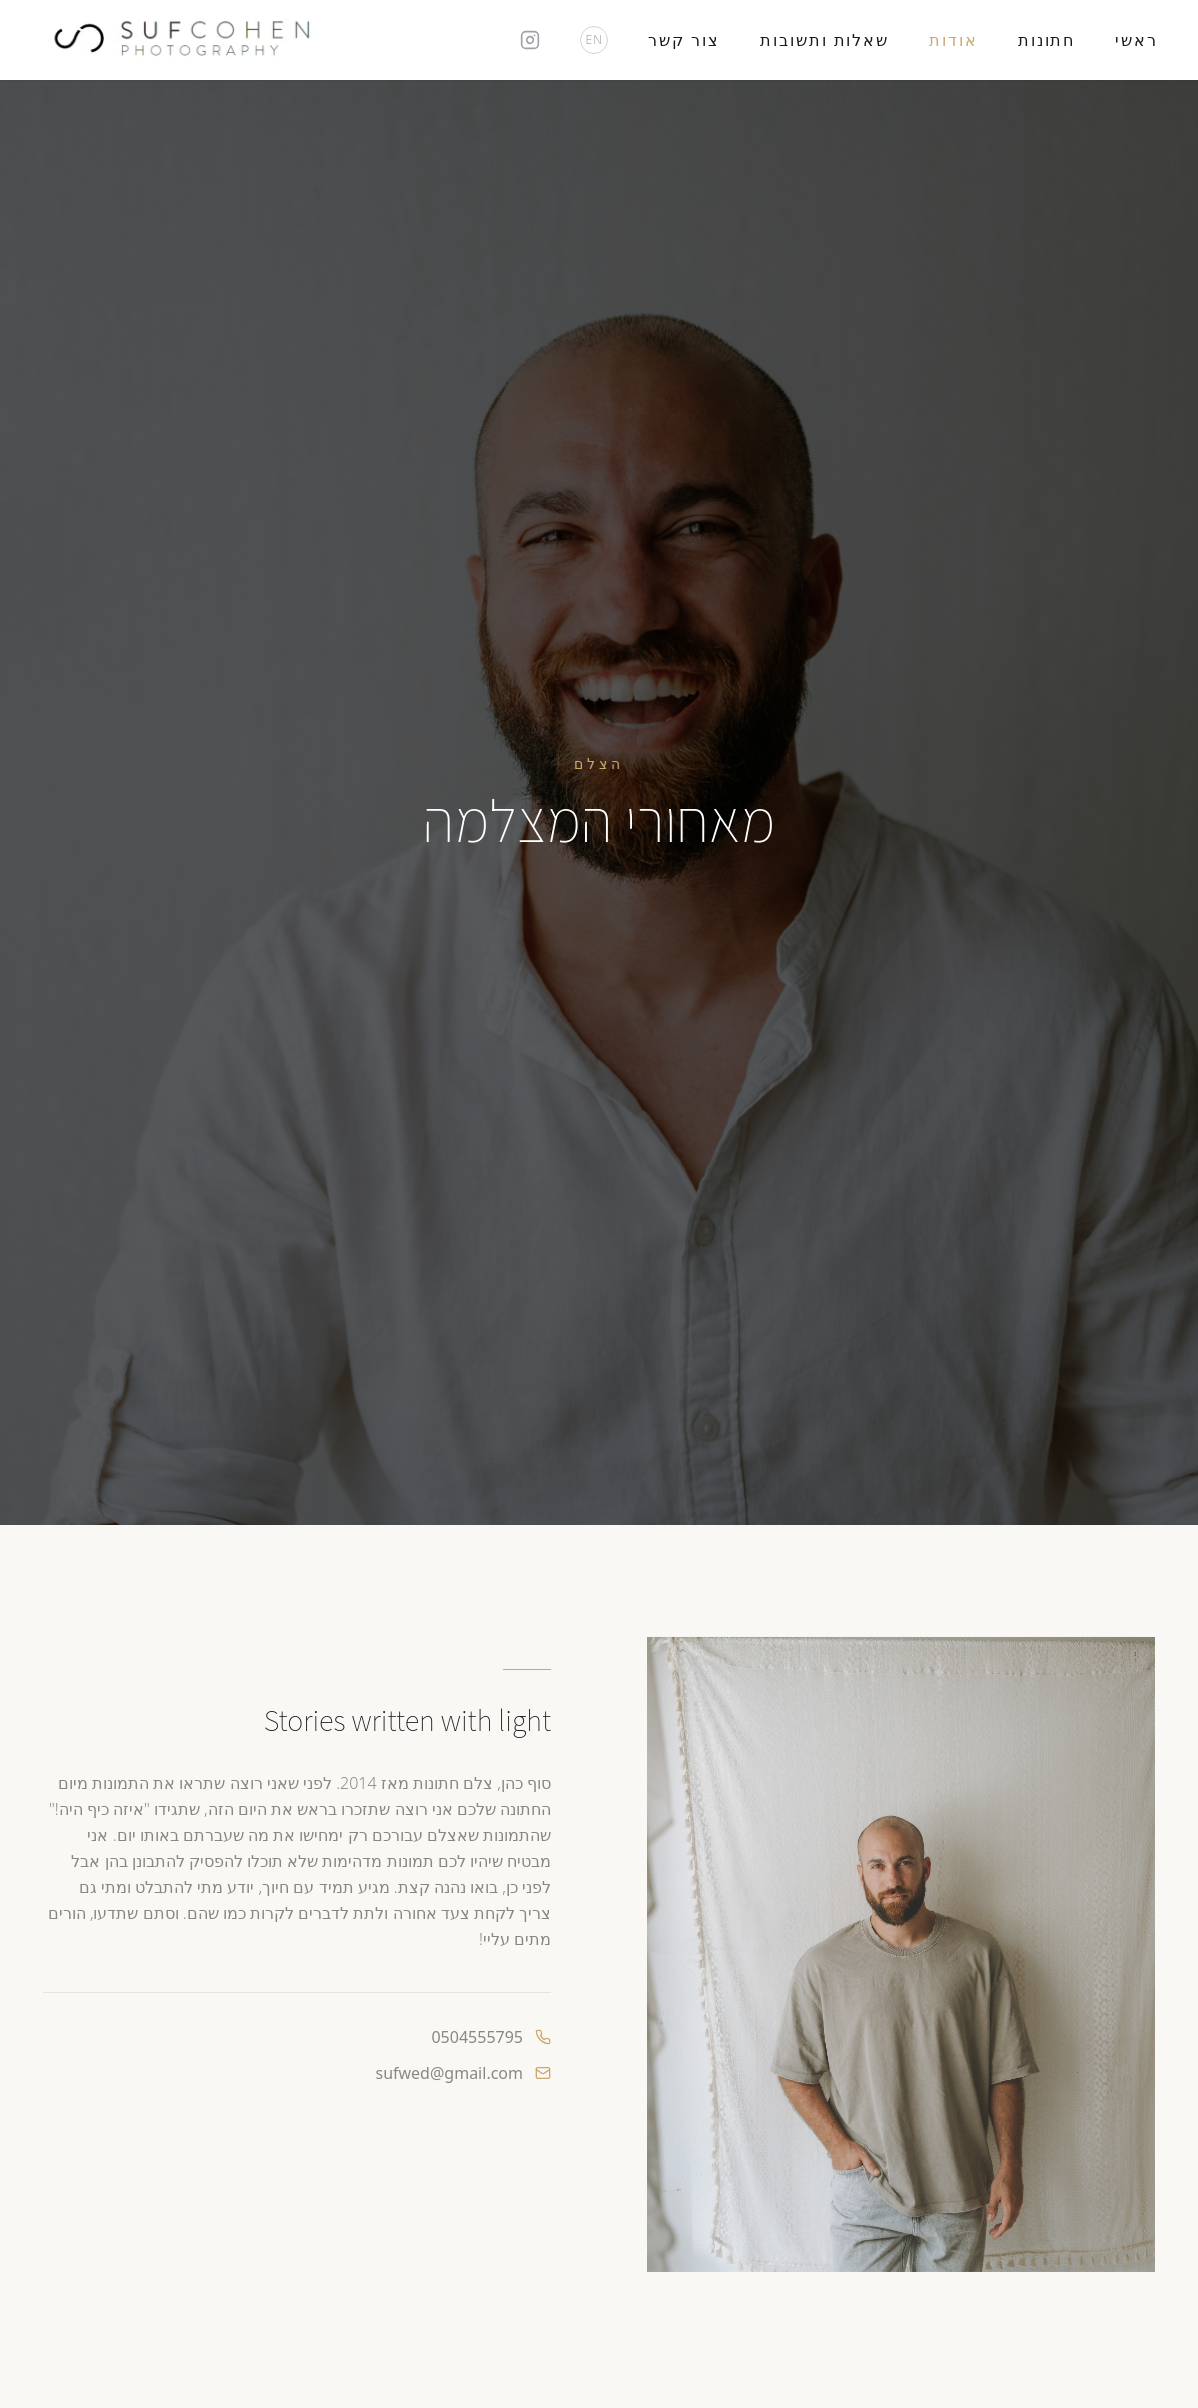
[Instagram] (530, 40)
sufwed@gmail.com (449, 2073)
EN (595, 39)
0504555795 (477, 2037)
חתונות (1047, 40)
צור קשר (684, 40)
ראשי (1136, 40)
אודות (953, 40)
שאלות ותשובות (824, 40)
